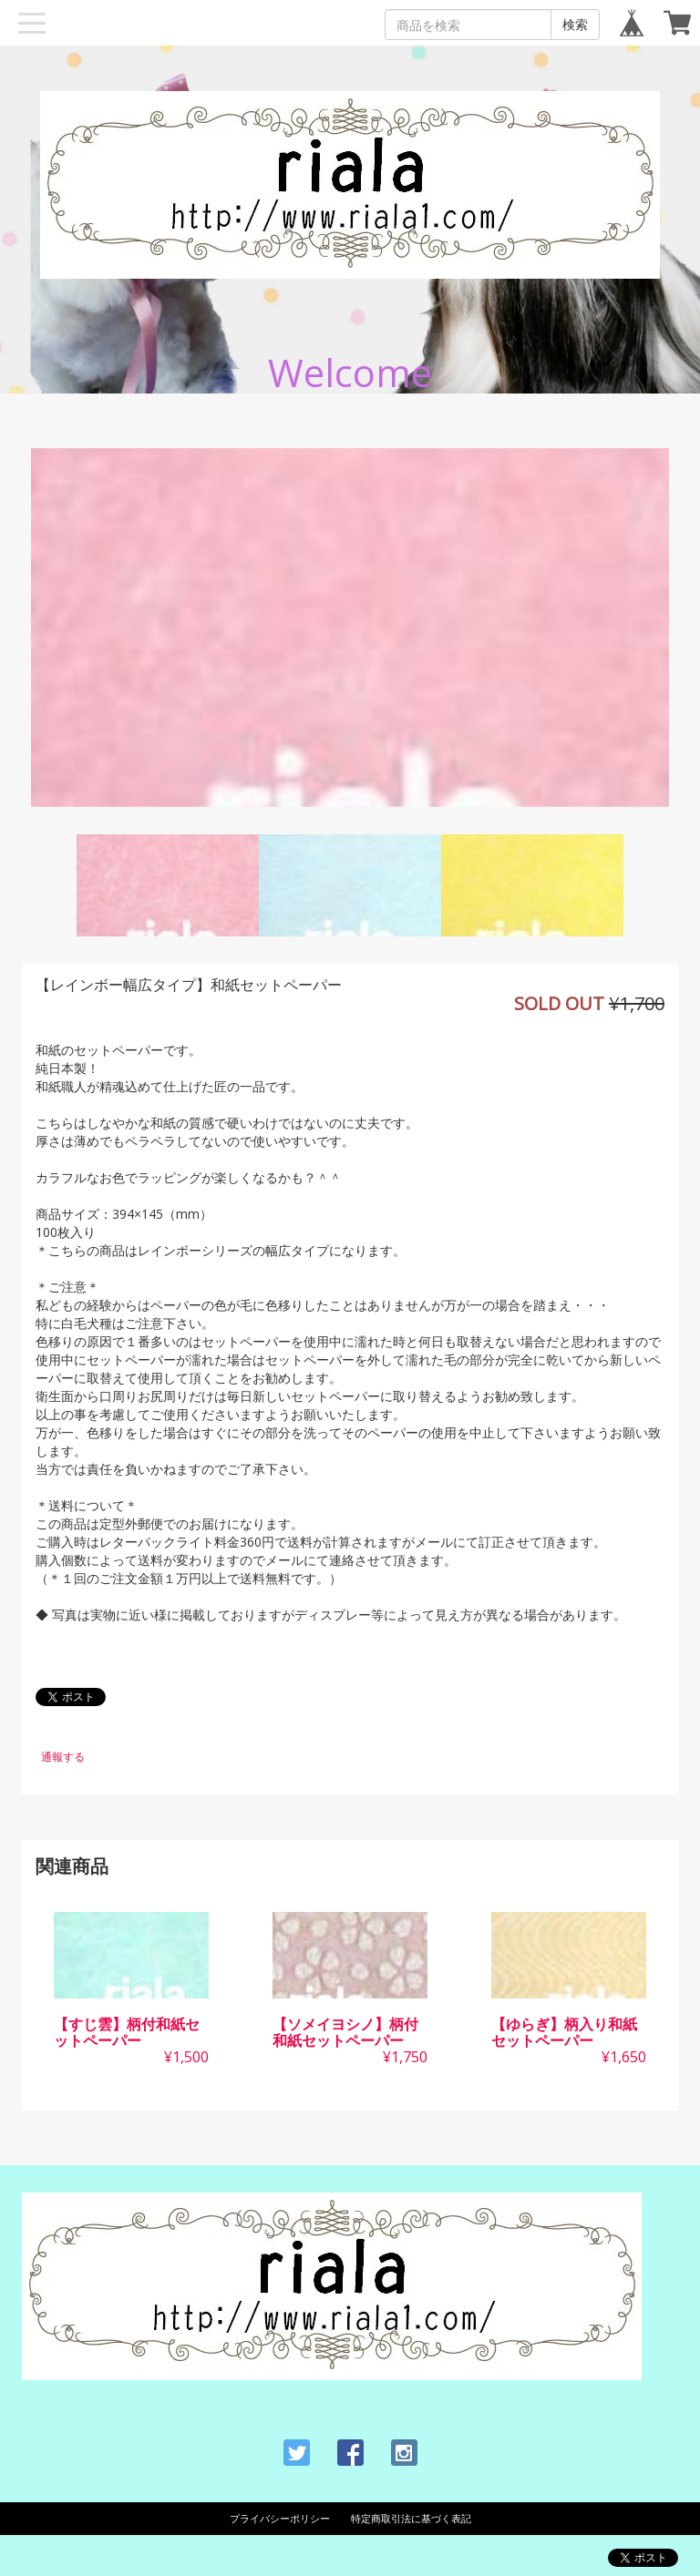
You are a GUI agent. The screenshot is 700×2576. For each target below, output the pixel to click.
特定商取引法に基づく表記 (411, 2518)
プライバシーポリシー (280, 2518)
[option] (350, 627)
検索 (575, 24)
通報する (63, 1756)
